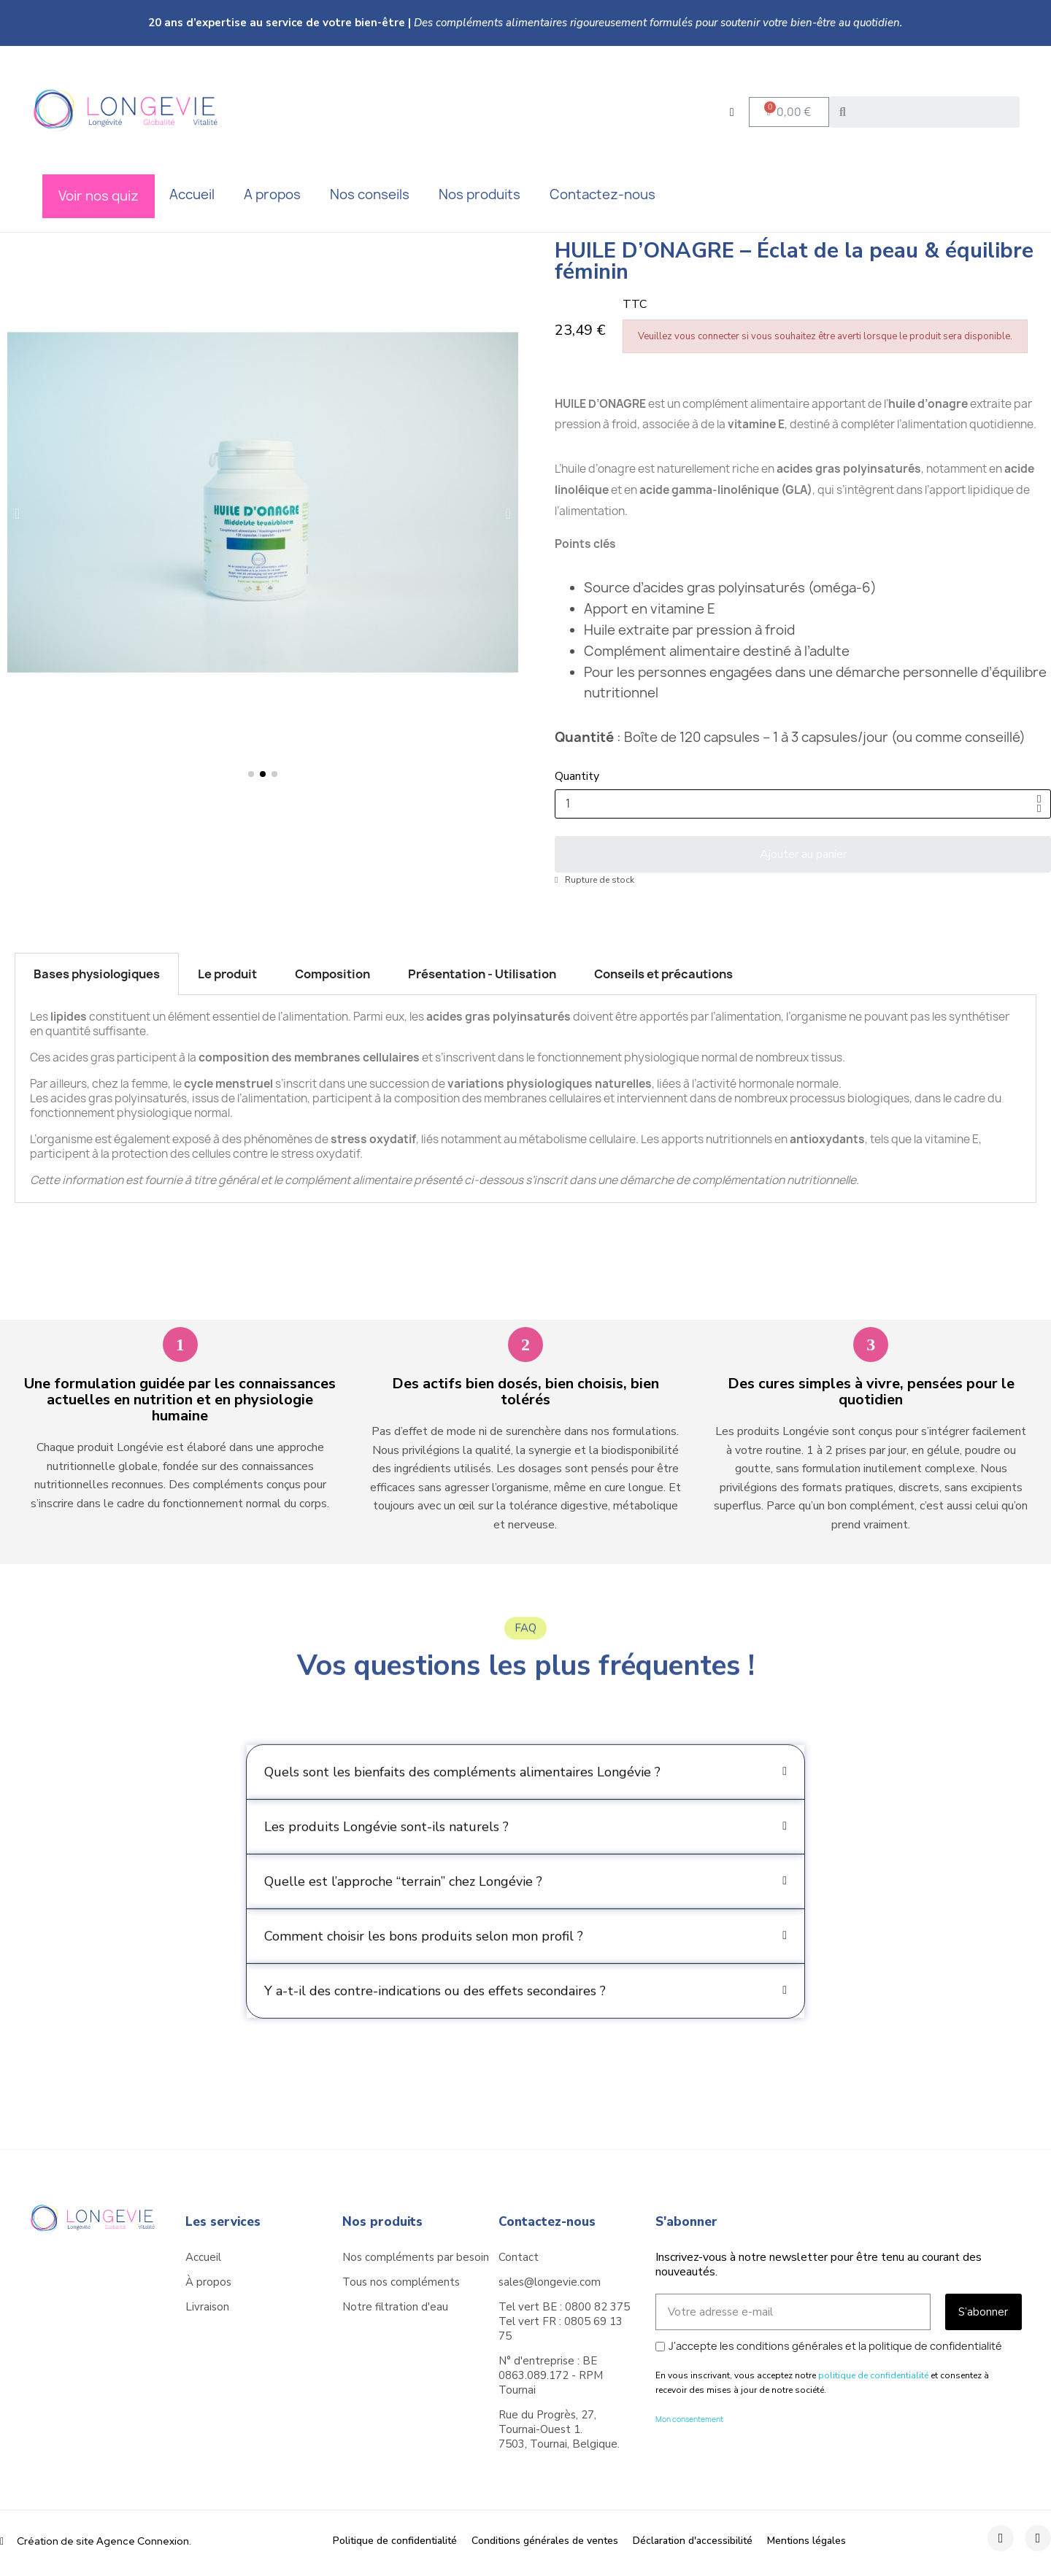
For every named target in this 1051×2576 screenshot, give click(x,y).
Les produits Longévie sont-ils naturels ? (386, 1858)
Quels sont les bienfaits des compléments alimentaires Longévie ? (462, 1803)
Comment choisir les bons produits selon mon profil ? (423, 1967)
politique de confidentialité (873, 2375)
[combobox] (927, 112)
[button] (789, 112)
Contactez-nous (547, 2221)
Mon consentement (689, 2419)
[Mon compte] (732, 112)
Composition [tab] (332, 974)
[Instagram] (1038, 2538)
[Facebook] (1001, 2538)
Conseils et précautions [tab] (663, 974)
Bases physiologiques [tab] (97, 974)
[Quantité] (803, 804)
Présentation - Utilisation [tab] (482, 974)
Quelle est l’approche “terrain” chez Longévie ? (403, 1913)
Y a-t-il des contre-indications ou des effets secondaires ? (435, 2022)
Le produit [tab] (227, 974)
